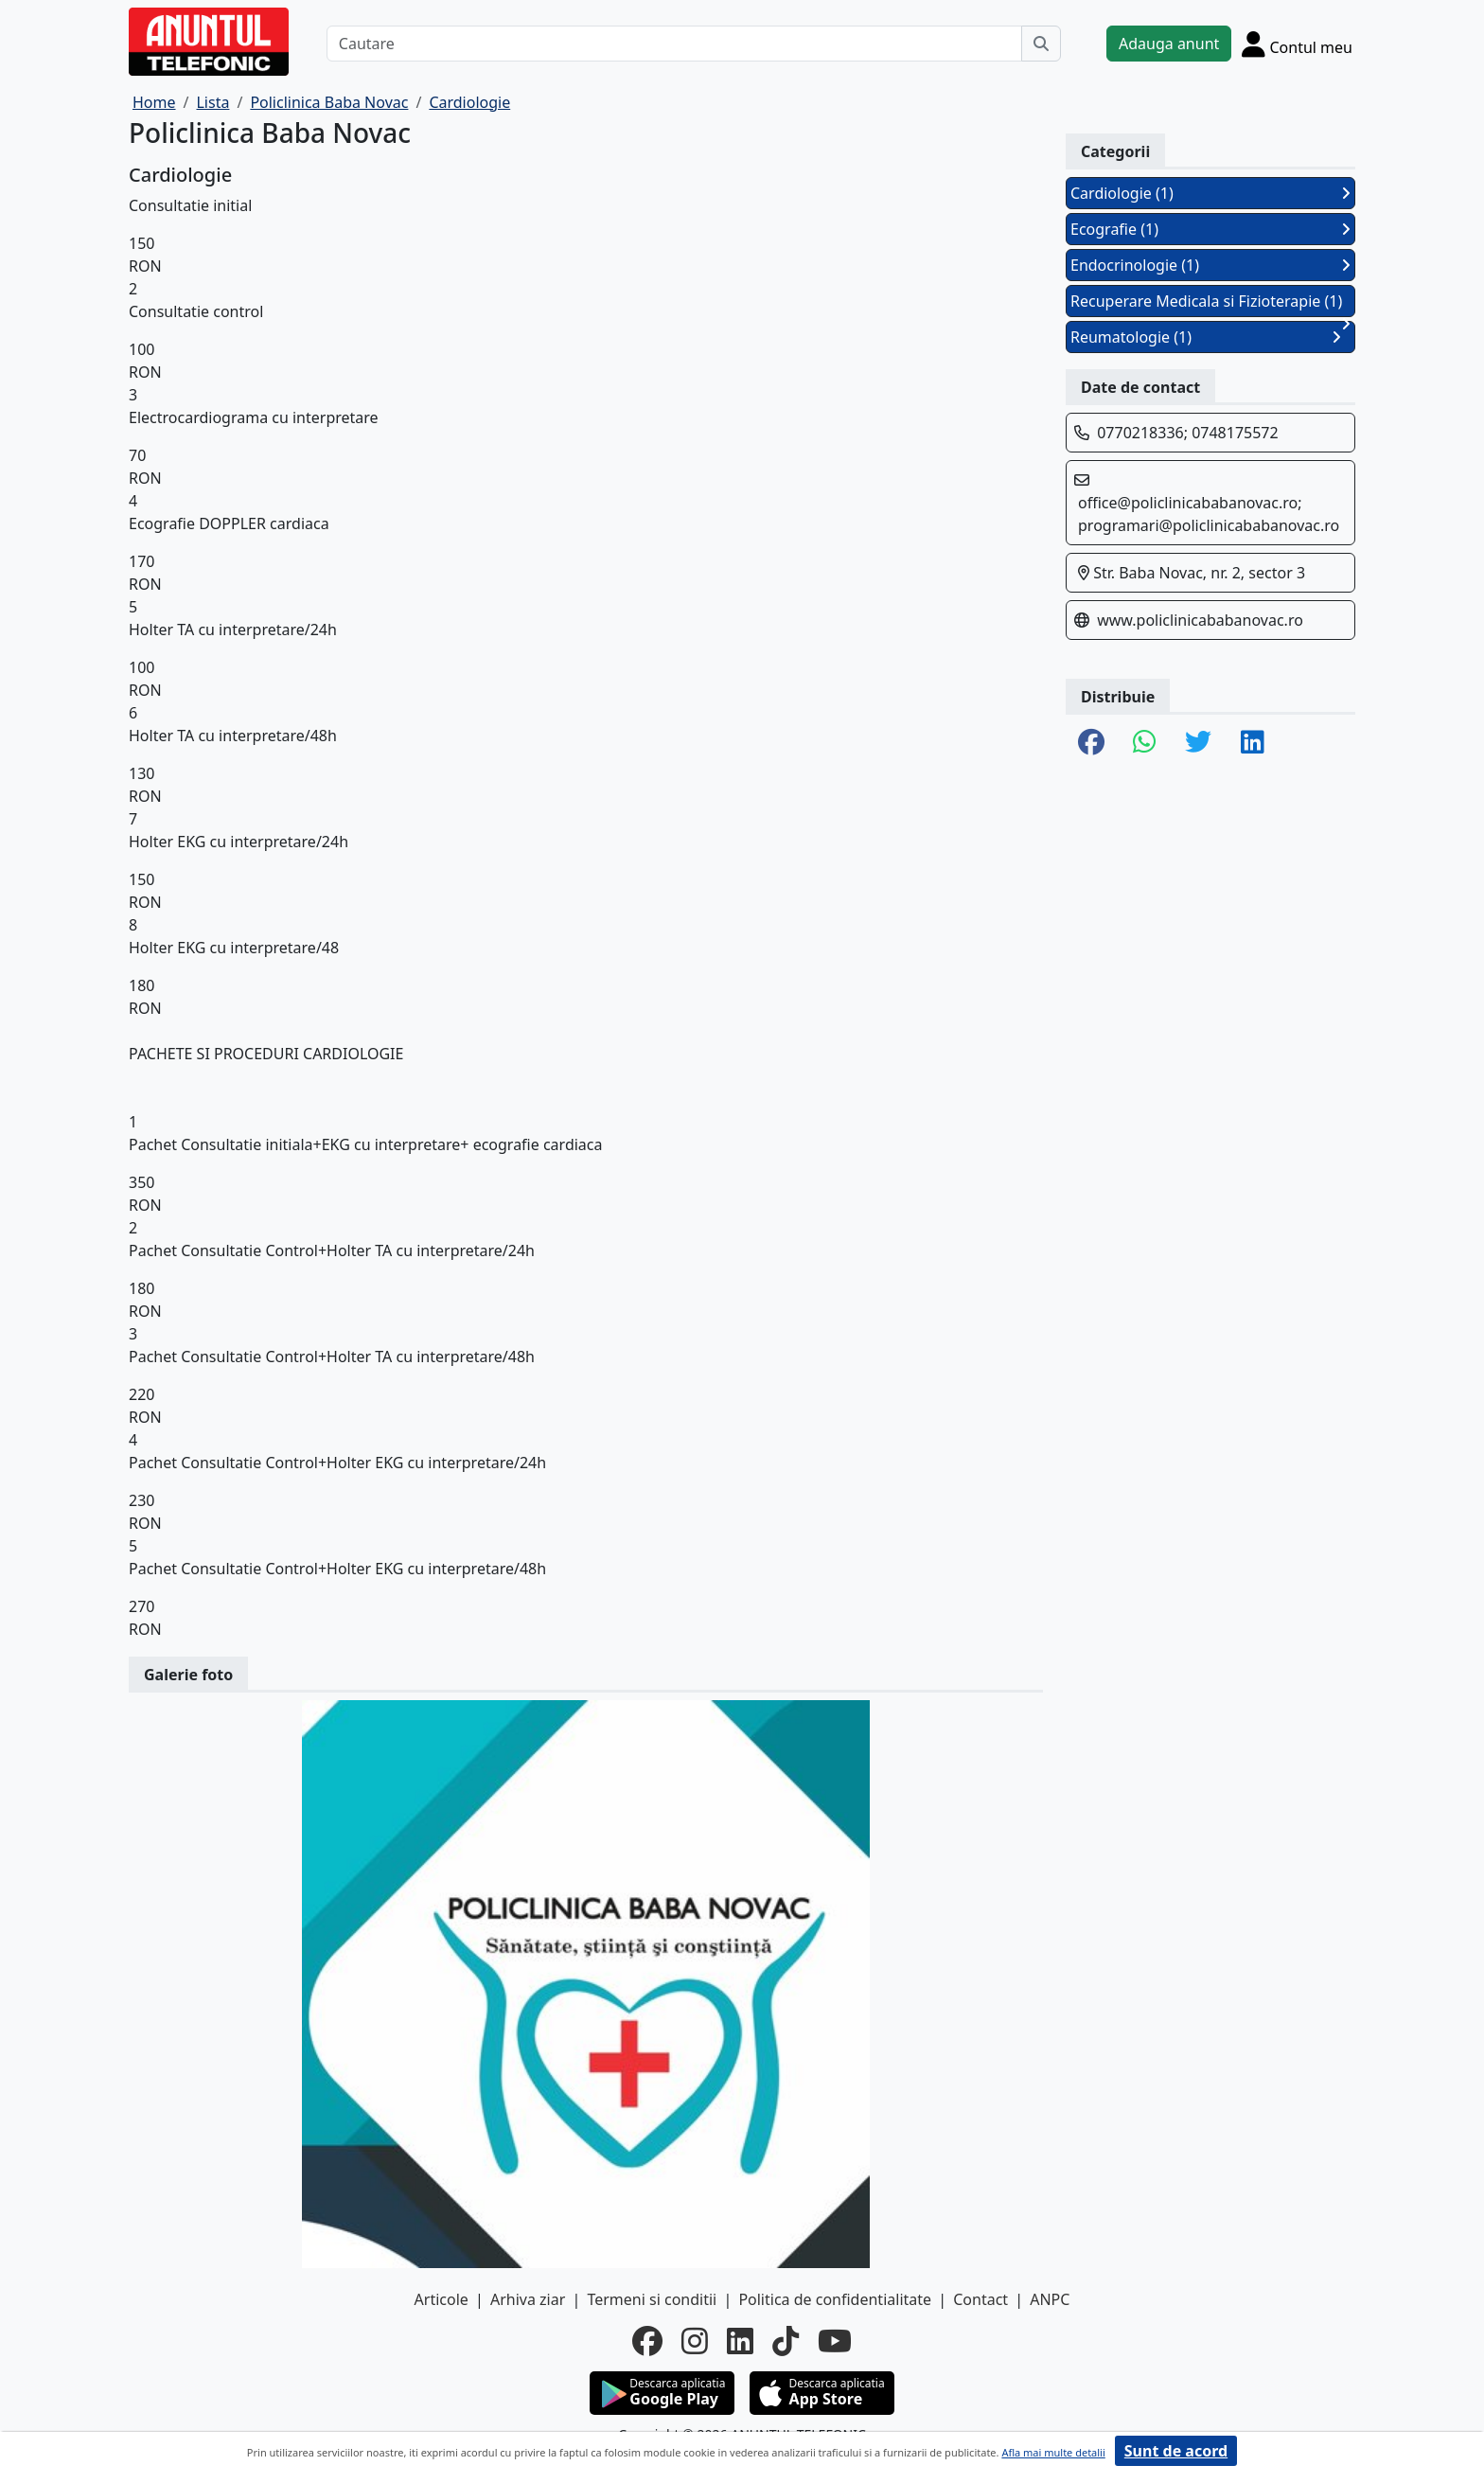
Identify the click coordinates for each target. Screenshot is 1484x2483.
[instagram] (694, 2341)
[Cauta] (1041, 44)
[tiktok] (785, 2341)
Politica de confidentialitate (834, 2299)
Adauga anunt (1169, 43)
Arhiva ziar (527, 2299)
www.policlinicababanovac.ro (1200, 620)
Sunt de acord (1176, 2450)
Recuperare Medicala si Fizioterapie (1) (1210, 304)
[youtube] (835, 2341)
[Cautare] (674, 44)
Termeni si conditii (651, 2299)
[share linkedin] (1252, 743)
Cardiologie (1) (1210, 193)
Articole (441, 2299)
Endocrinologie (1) (1210, 265)
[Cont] (1297, 44)
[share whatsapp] (1145, 743)
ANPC (1049, 2299)
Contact (980, 2299)
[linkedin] (740, 2341)
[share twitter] (1198, 743)
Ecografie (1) (1210, 229)
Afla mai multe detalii (1052, 2452)
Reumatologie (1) (1205, 337)
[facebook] (647, 2341)
